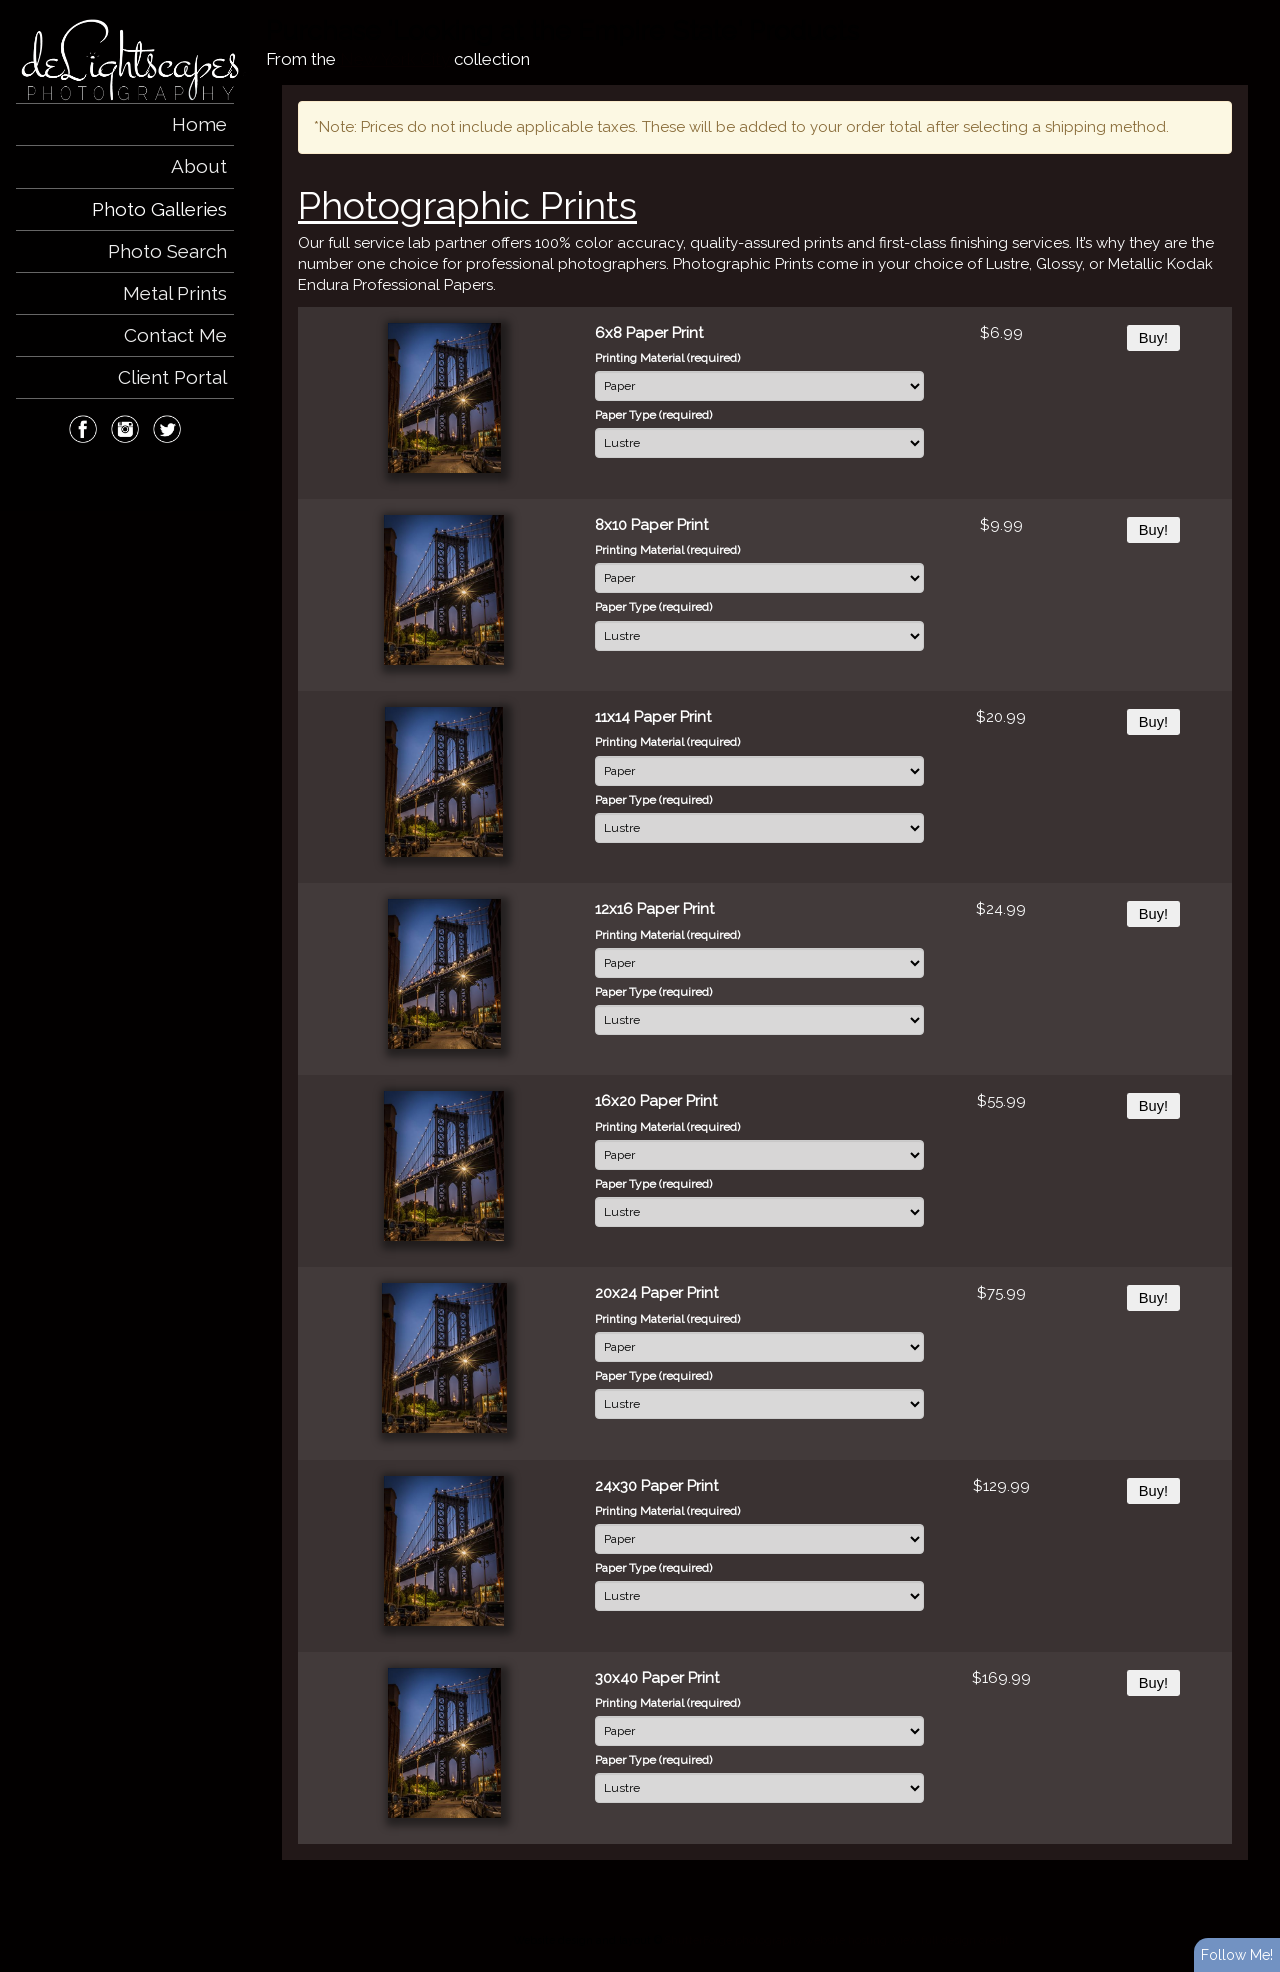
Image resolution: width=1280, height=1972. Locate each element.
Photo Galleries (159, 209)
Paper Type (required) (653, 415)
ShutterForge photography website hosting (776, 1940)
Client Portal (172, 377)
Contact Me (175, 335)
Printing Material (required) (667, 358)
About (199, 166)
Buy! (1153, 338)
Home (199, 124)
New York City (395, 59)
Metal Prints (175, 293)
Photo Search (167, 251)
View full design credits (953, 1940)
